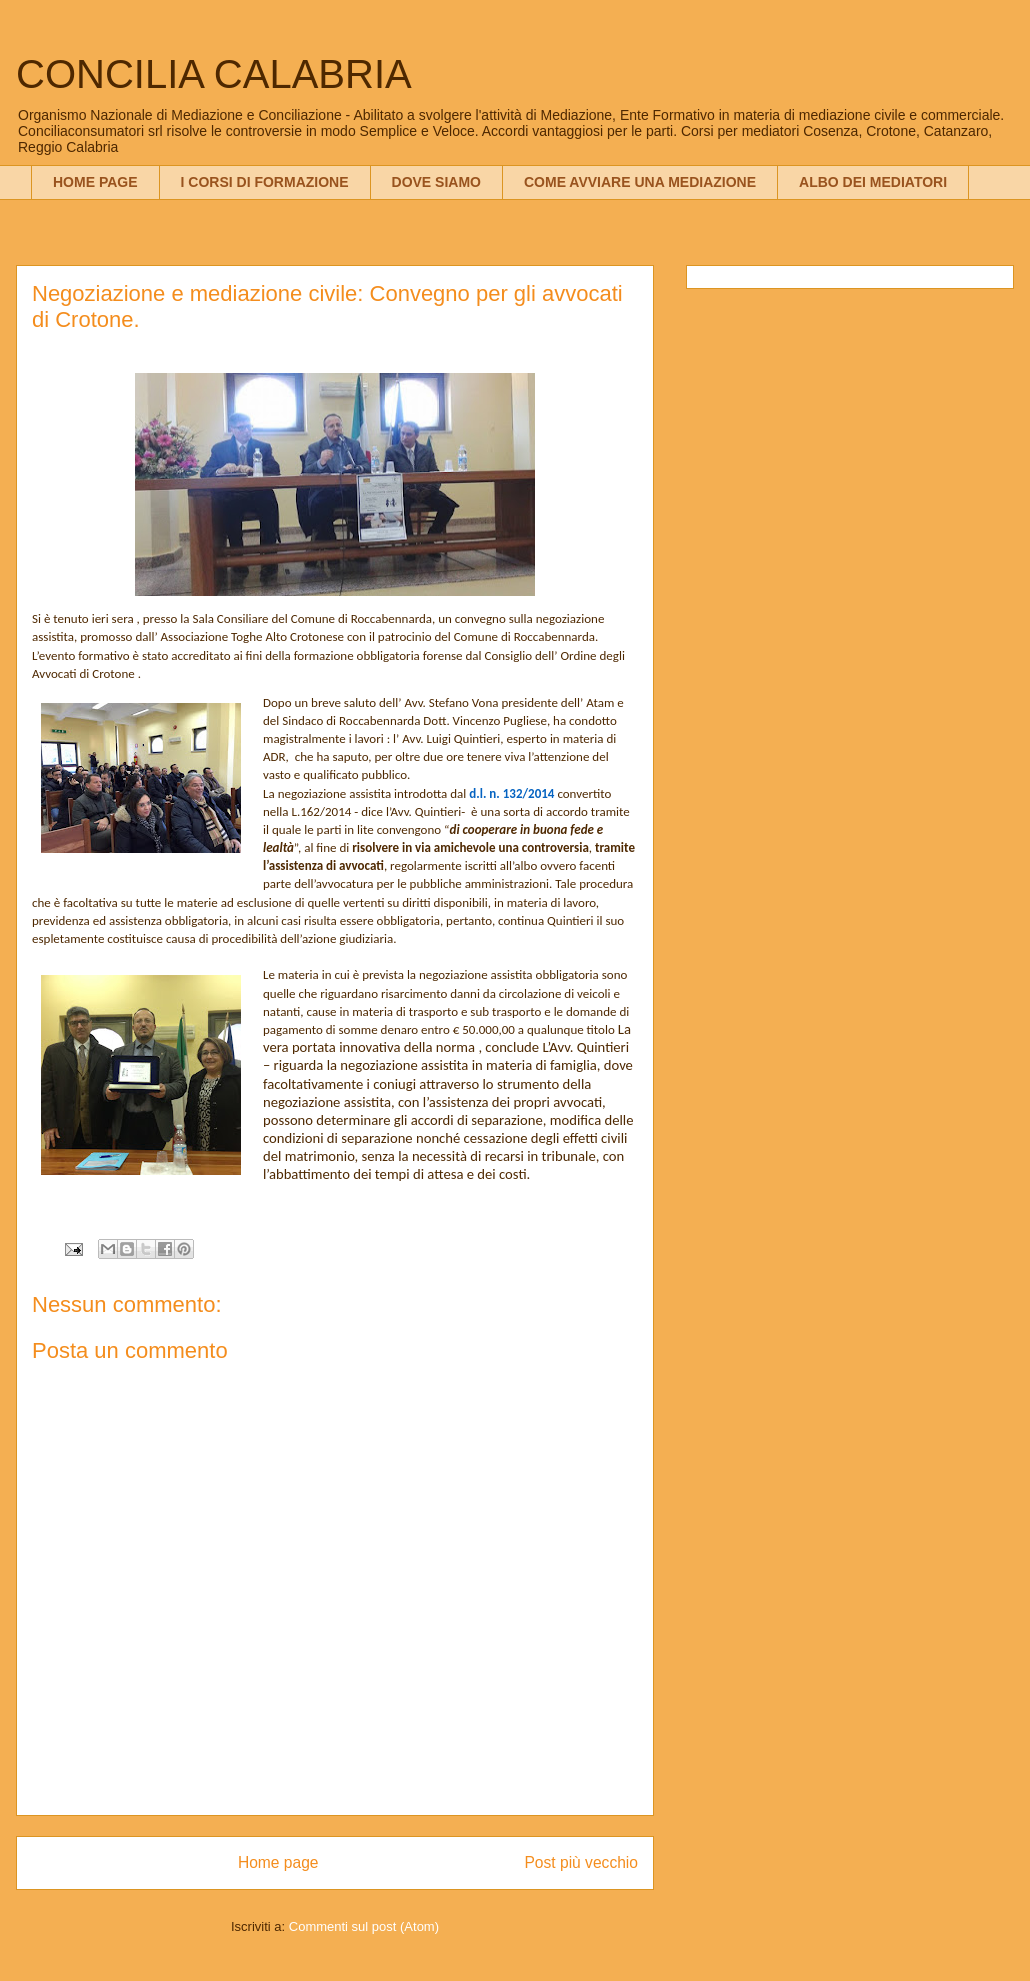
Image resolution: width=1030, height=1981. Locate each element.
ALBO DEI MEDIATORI (873, 182)
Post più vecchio (581, 1862)
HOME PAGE (95, 182)
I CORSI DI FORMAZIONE (265, 182)
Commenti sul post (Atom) (364, 1926)
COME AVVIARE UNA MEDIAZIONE (640, 182)
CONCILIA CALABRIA (214, 74)
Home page (278, 1862)
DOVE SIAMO (436, 182)
